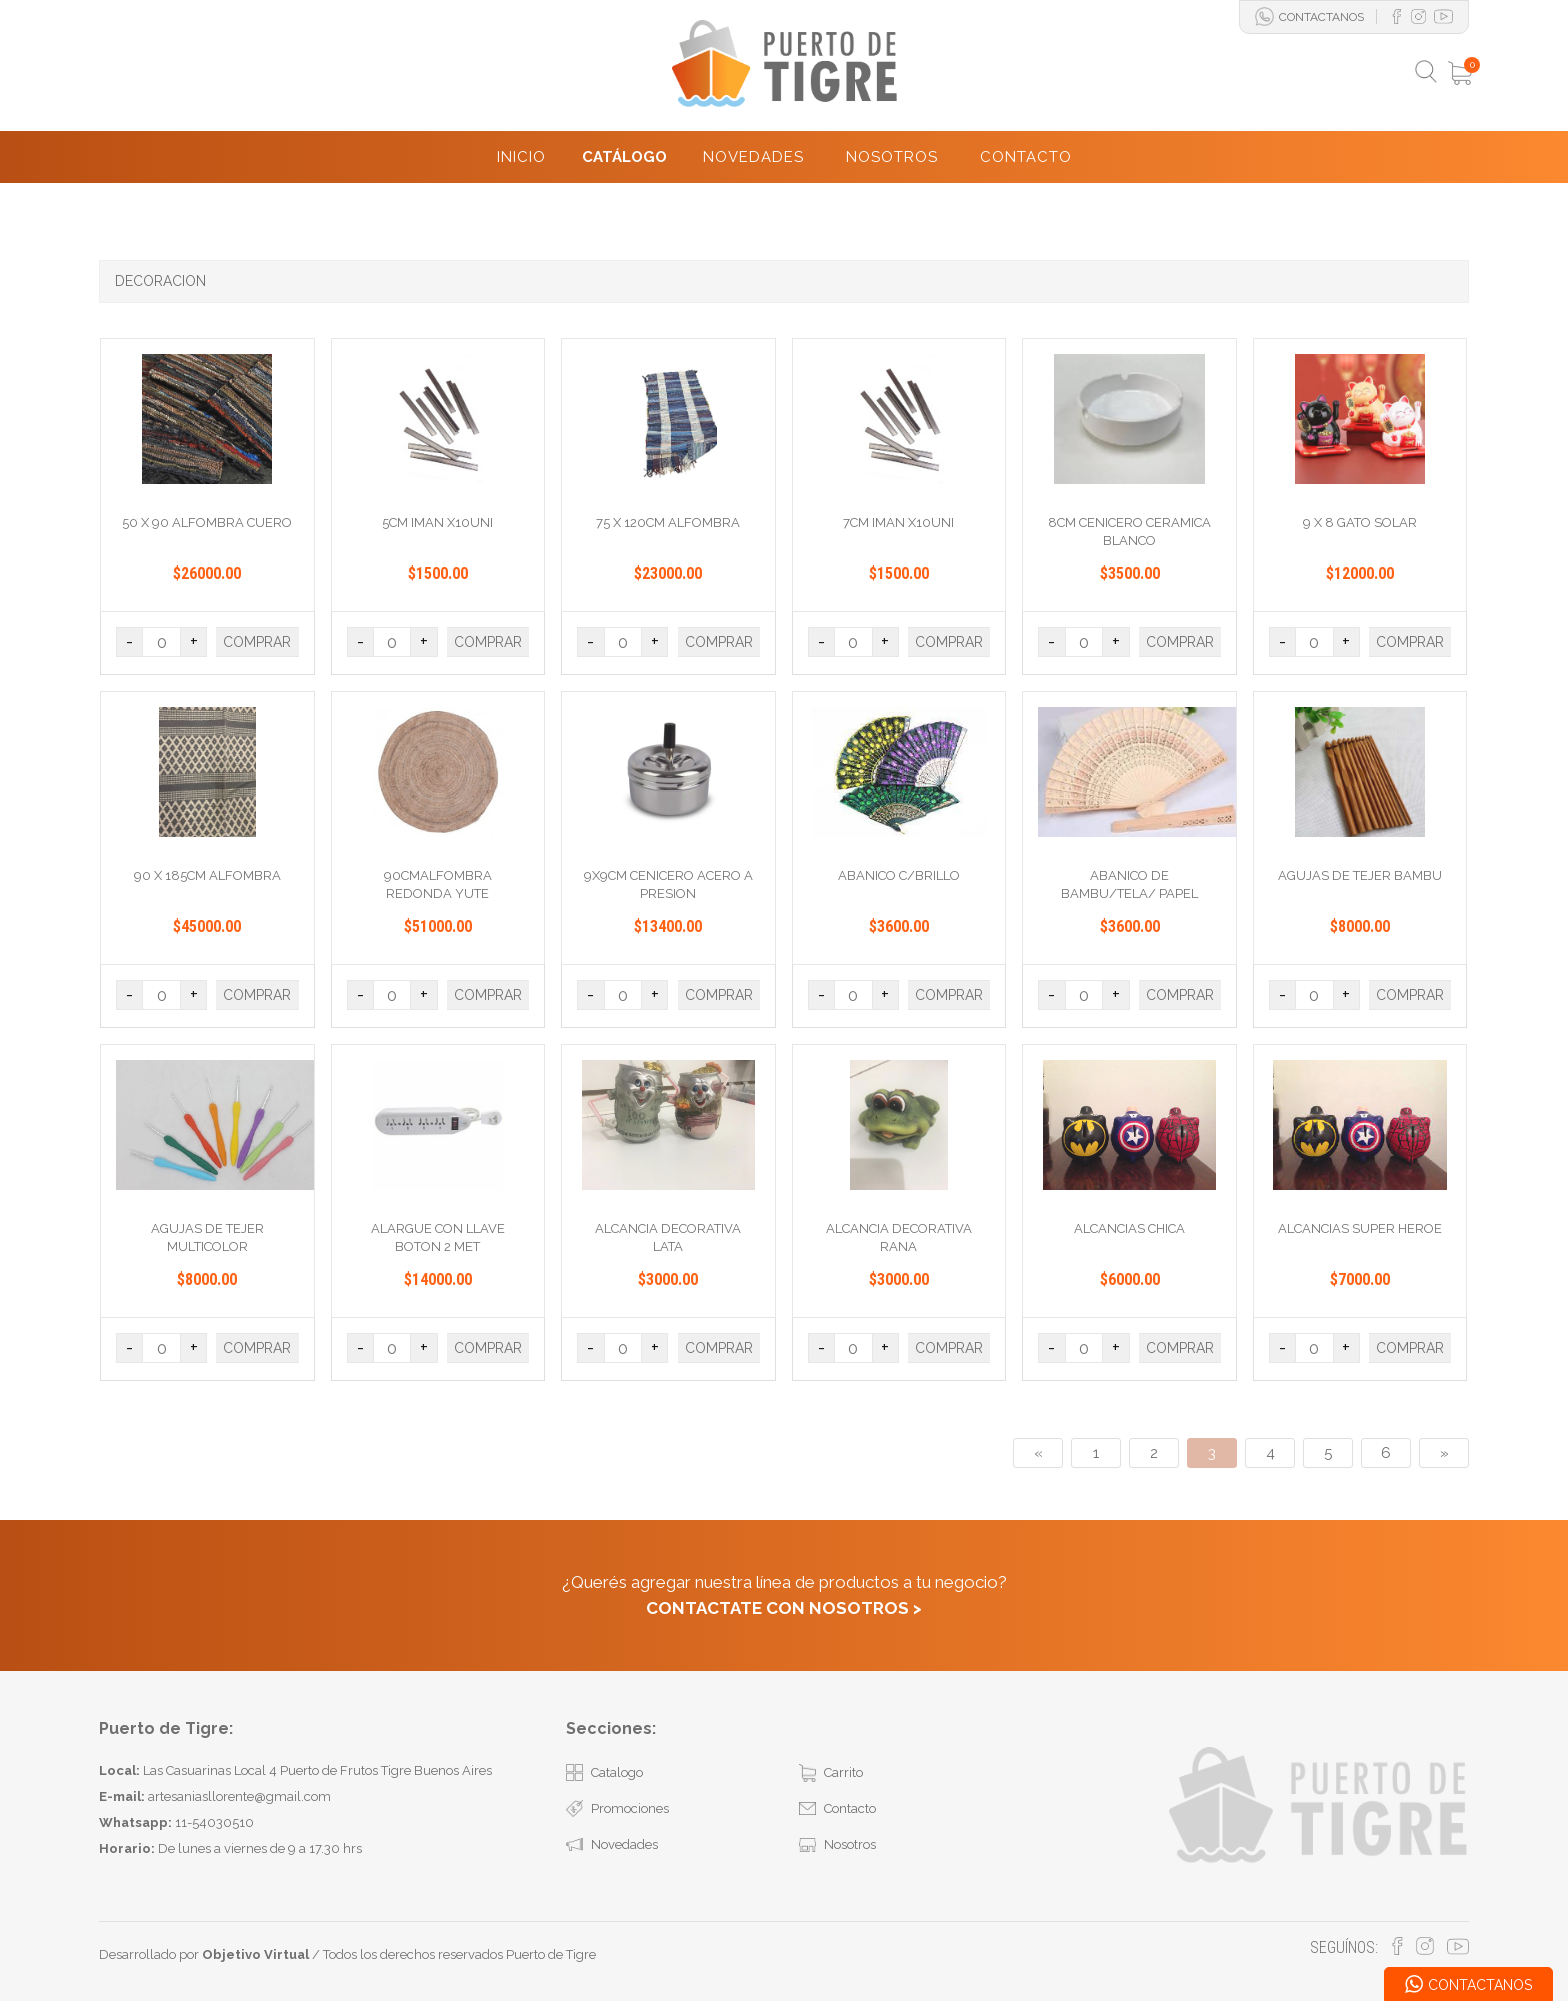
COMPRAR (257, 642)
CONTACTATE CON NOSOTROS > (784, 1608)
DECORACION (160, 281)
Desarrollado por (204, 1954)
